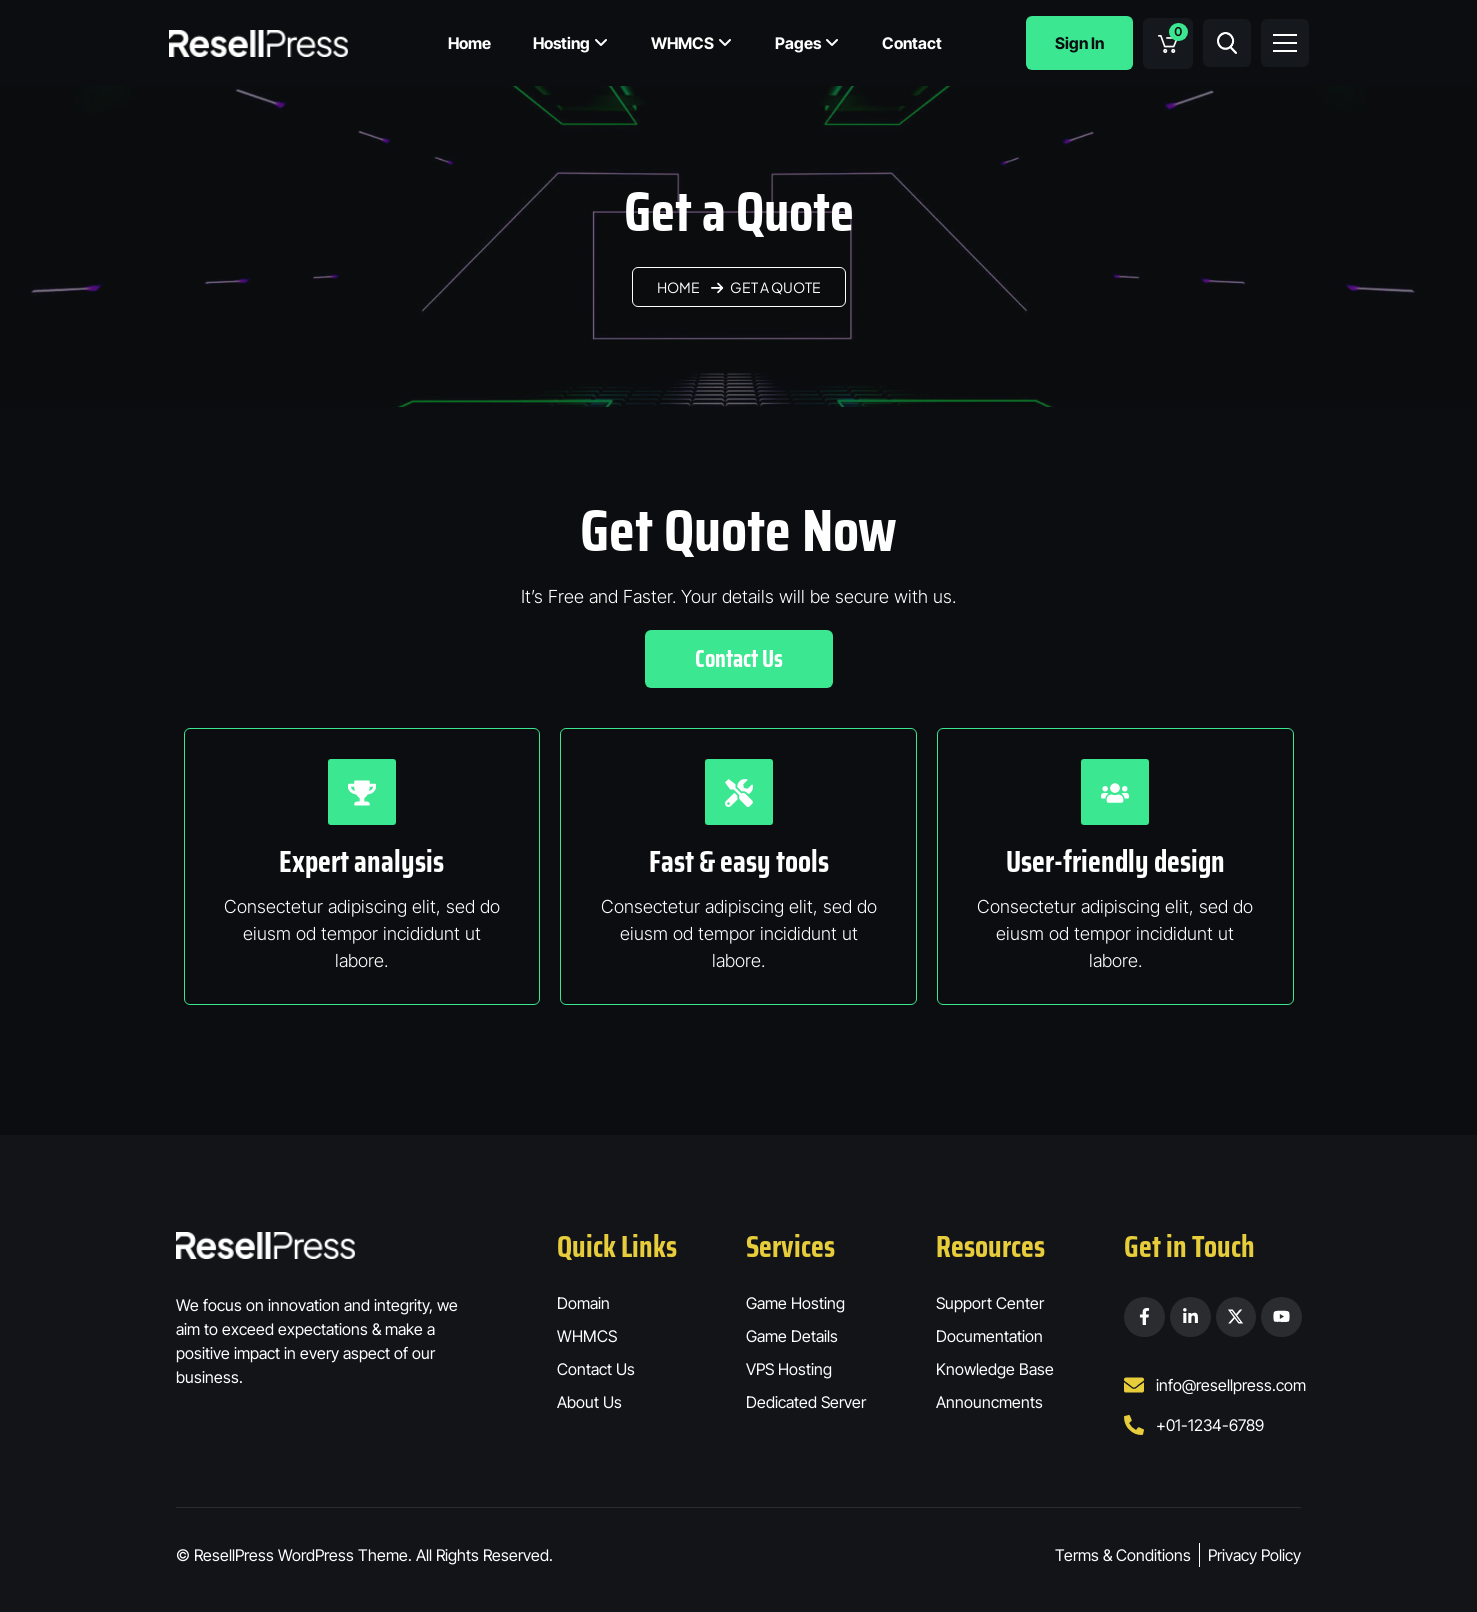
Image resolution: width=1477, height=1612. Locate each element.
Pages (807, 43)
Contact (912, 43)
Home (469, 43)
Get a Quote (775, 287)
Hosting (571, 43)
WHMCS (692, 43)
